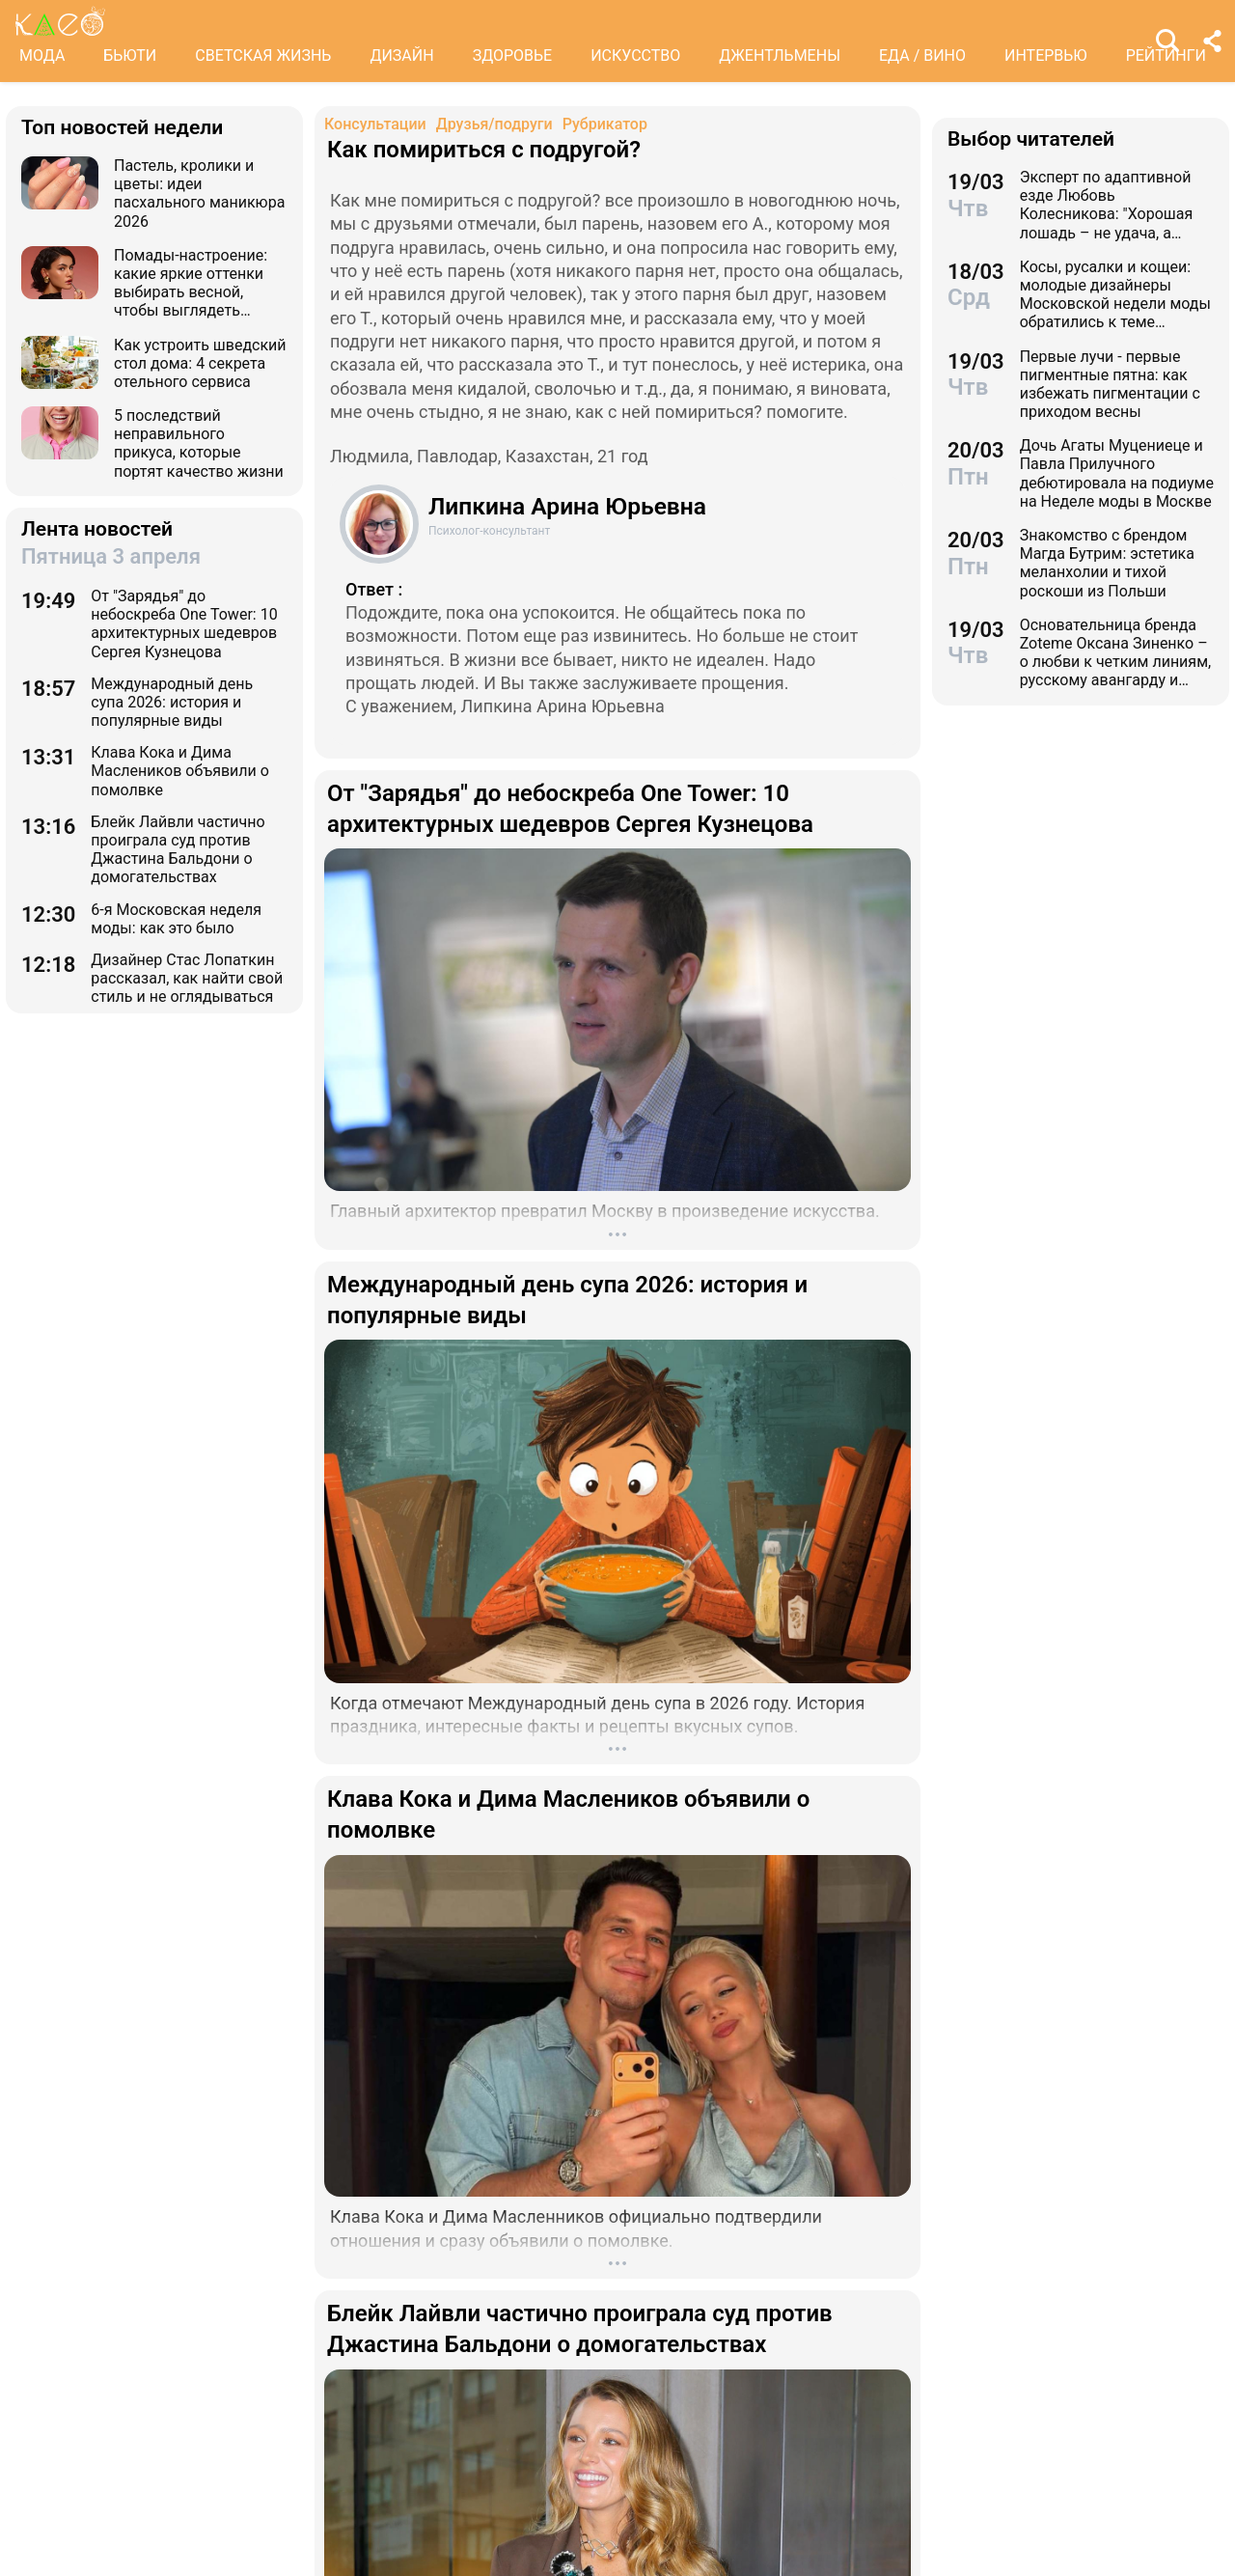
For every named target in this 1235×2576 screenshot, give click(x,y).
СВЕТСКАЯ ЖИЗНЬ (263, 55)
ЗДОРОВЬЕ (513, 55)
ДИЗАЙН (401, 55)
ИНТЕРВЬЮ (1045, 55)
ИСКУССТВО (635, 55)
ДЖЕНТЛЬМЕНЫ (779, 55)
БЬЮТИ (129, 55)
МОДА (42, 55)
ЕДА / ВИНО (922, 55)
